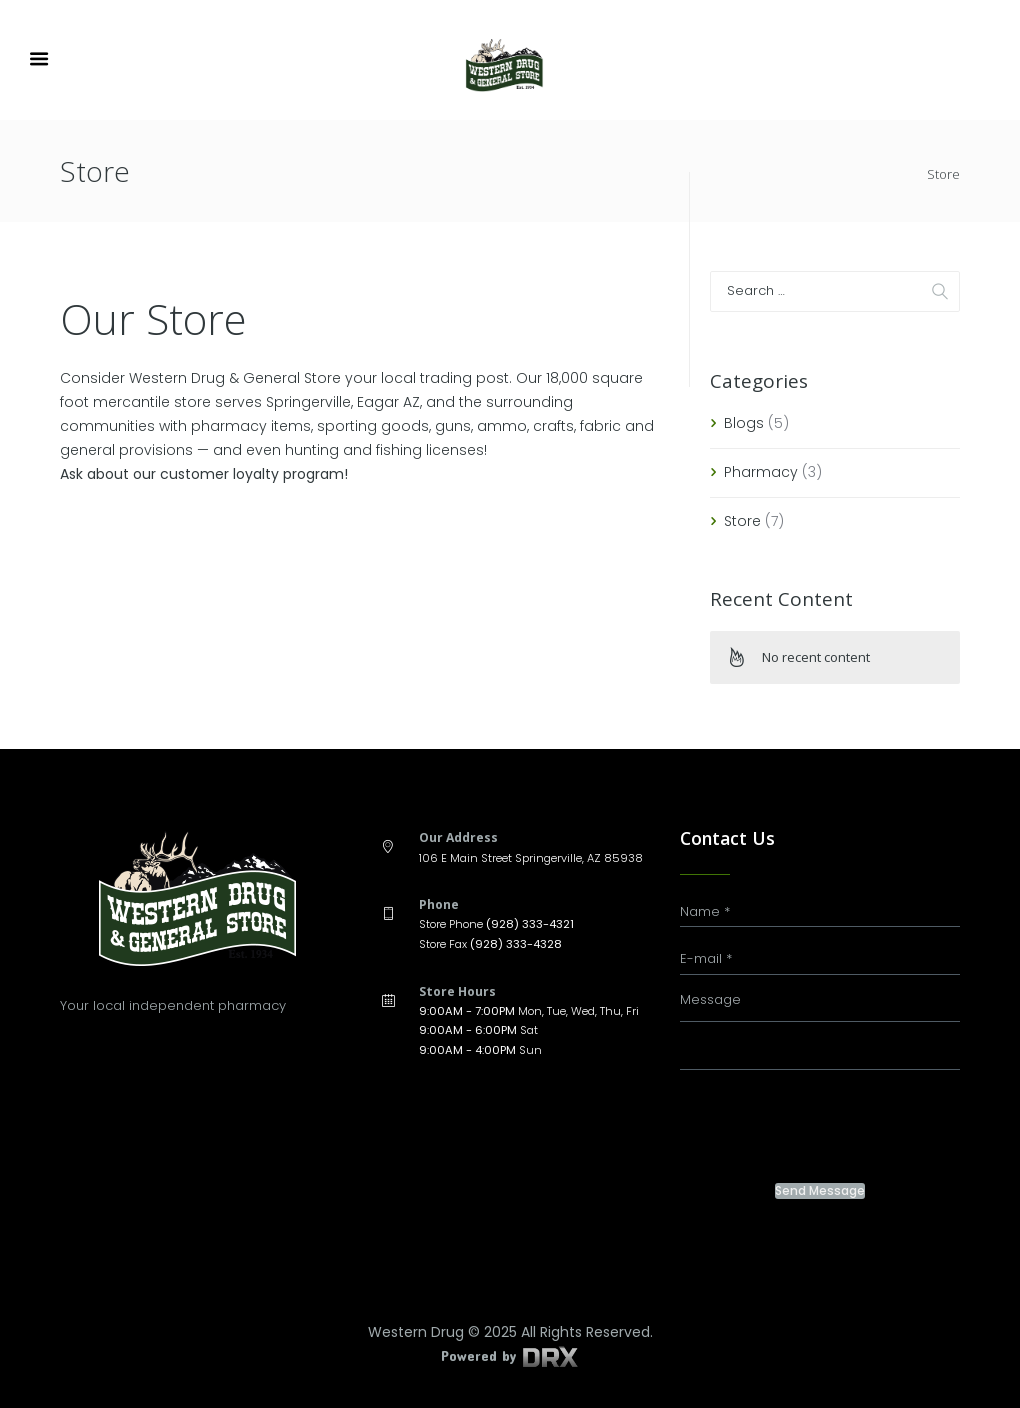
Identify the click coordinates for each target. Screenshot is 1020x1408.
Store (742, 521)
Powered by (510, 1355)
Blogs (744, 423)
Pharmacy (761, 472)
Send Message (820, 1191)
